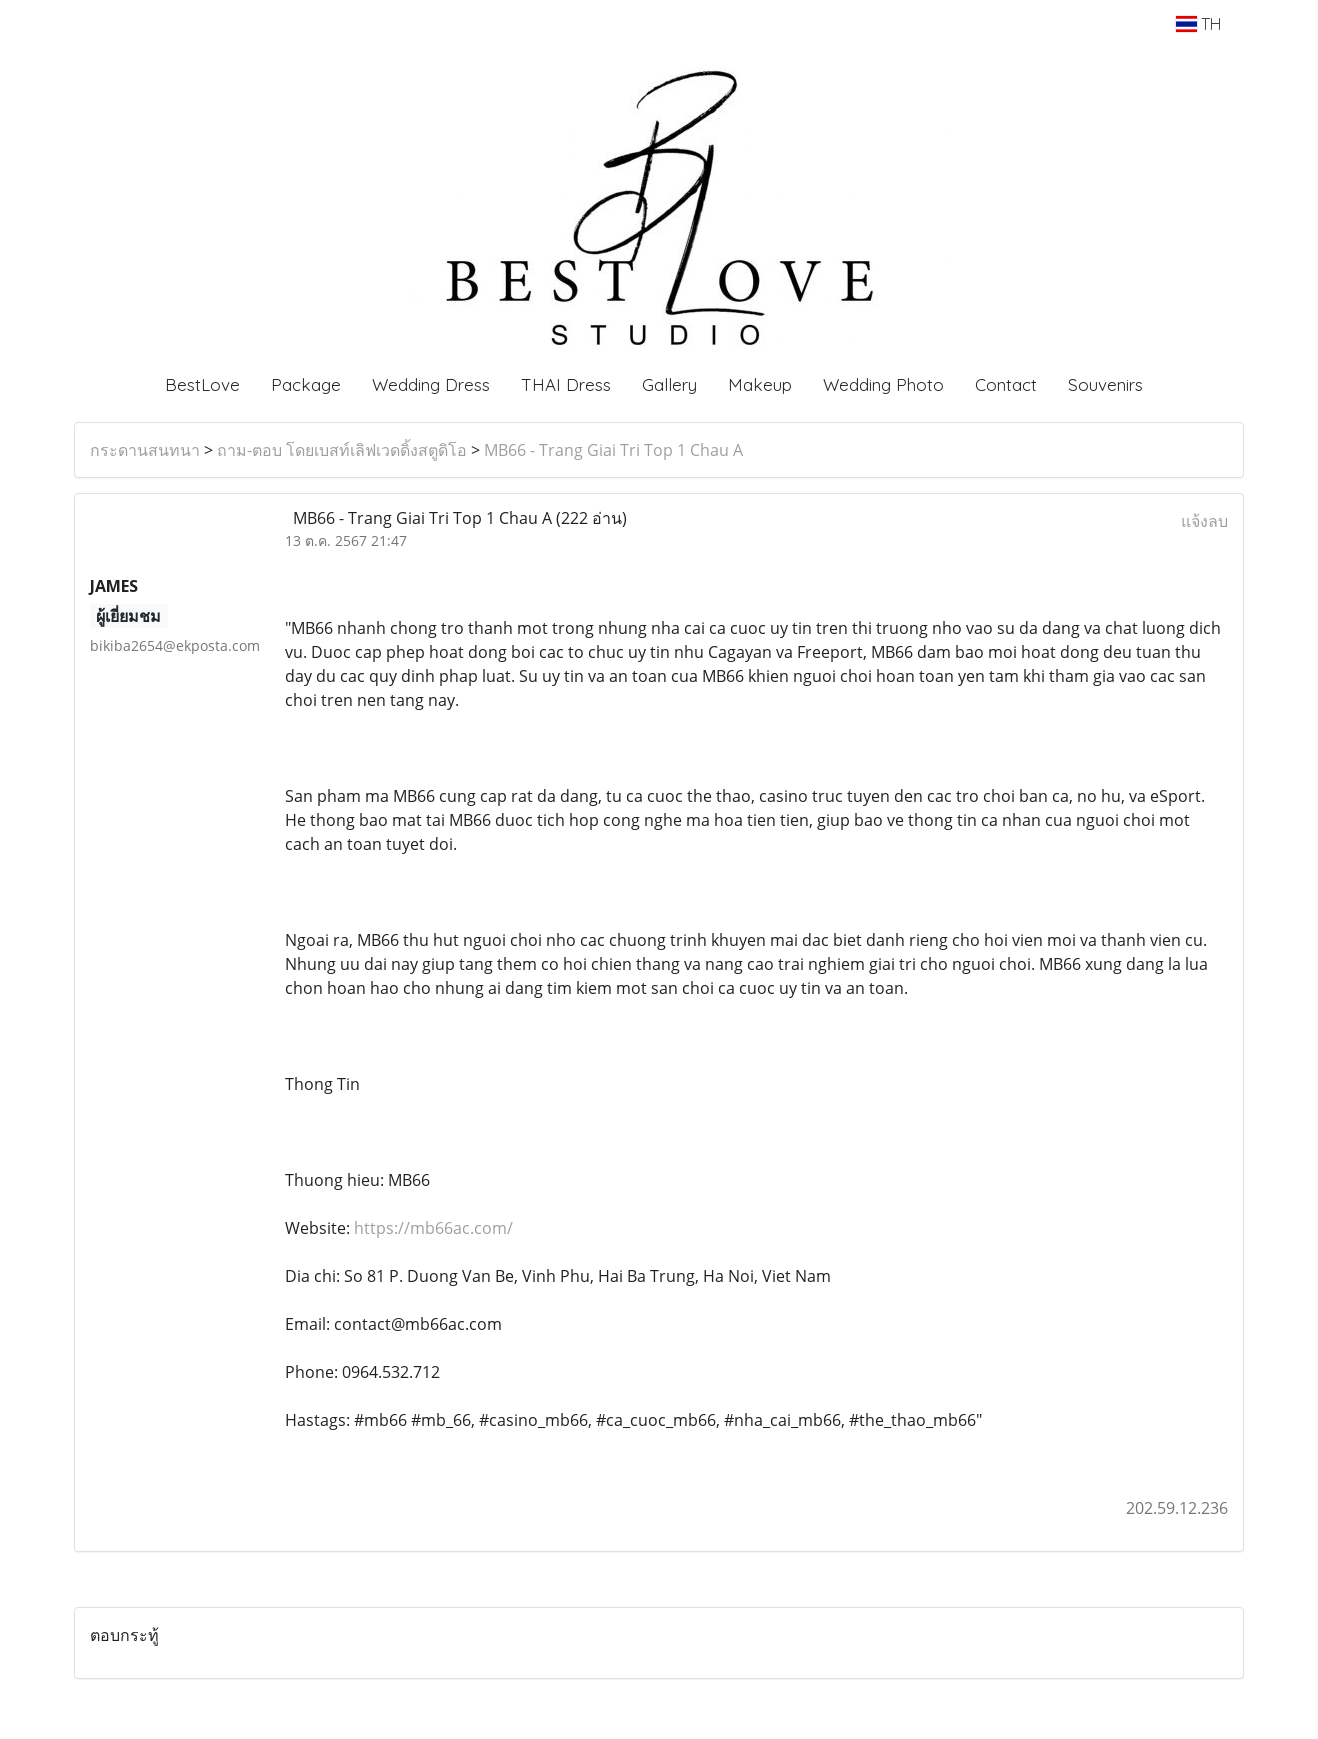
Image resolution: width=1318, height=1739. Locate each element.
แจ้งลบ (1204, 521)
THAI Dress (566, 384)
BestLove (202, 384)
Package (306, 384)
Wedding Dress (431, 384)
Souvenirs (1105, 384)
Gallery (669, 384)
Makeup (760, 384)
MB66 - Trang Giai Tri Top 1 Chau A (613, 450)
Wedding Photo (883, 384)
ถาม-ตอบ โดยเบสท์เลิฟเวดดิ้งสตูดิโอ (342, 450)
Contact (1006, 384)
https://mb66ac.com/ (433, 1228)
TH (1198, 24)
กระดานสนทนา (145, 450)
